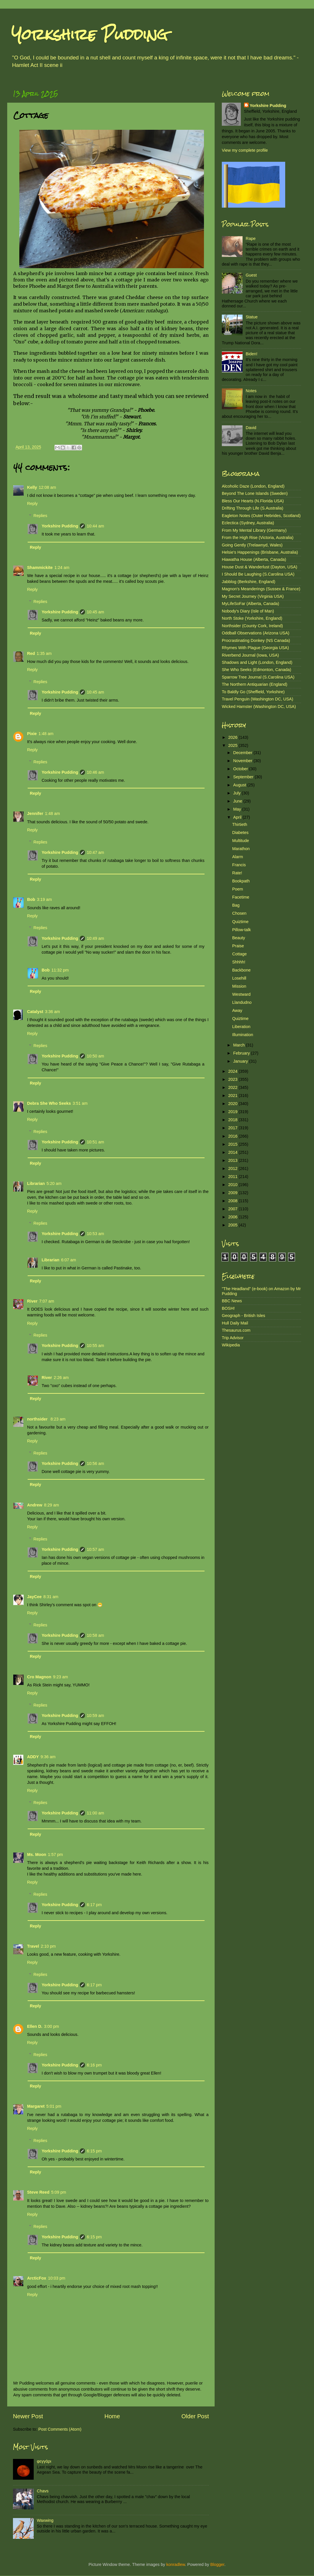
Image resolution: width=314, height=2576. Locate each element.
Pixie (32, 733)
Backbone (241, 970)
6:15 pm (94, 2151)
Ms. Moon (36, 1854)
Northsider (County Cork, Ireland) (252, 625)
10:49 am (95, 938)
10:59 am (95, 1715)
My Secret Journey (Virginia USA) (253, 596)
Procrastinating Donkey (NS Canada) (256, 640)
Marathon (241, 848)
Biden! (252, 354)
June (238, 801)
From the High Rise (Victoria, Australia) (257, 537)
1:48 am (46, 733)
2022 (233, 1087)
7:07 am (46, 1301)
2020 (233, 1103)
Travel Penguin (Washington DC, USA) (257, 699)
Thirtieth (239, 824)
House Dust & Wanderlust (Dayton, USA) (259, 567)
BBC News (232, 1301)
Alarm (237, 856)
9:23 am (60, 1677)
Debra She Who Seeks (49, 1103)
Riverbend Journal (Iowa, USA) (250, 655)
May (237, 809)
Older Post (195, 2416)
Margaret (36, 2106)
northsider (38, 1419)
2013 (233, 1160)
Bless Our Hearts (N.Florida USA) (253, 501)
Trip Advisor (232, 1337)
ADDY (33, 1756)
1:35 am (44, 653)
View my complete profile (245, 150)
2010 (233, 1184)
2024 (233, 1071)
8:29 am (51, 1505)
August (240, 785)
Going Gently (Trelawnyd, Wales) (252, 545)
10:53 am (95, 1233)
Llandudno (241, 1002)
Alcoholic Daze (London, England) (253, 486)
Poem (237, 889)
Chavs (43, 2491)
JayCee (34, 1596)
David (251, 427)
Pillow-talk (241, 929)
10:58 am (95, 1635)
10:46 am (95, 772)
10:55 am (95, 1345)
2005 (233, 1225)
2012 (233, 1168)
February (242, 1053)
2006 (233, 1217)
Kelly (32, 487)
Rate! (237, 873)
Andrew (34, 1505)
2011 (233, 1176)
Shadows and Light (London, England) (257, 662)
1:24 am (61, 567)
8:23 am (57, 1419)
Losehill (239, 978)
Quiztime (240, 921)
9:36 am (48, 1756)
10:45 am (95, 612)
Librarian (36, 1183)
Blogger (217, 2564)
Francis (239, 865)
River (32, 1301)
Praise (238, 946)
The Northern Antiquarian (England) (254, 684)
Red (31, 653)
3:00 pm (51, 2026)
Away (237, 1010)
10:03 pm (56, 2278)
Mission (239, 986)
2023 (233, 1079)
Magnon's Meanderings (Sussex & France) (261, 589)
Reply (32, 503)
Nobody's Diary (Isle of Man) (248, 611)
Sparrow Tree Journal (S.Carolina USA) (258, 677)
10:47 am (95, 852)
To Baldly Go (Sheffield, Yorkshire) (253, 691)
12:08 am (47, 487)
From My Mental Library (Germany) (254, 530)
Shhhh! (238, 962)
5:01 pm (53, 2106)
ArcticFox (36, 2278)
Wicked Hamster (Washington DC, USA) (259, 706)
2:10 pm (48, 1946)
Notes (251, 390)
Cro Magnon (39, 1677)
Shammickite (40, 567)
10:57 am (95, 1549)
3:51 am (80, 1103)
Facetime (240, 897)
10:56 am (95, 1463)
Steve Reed (38, 2192)
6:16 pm (94, 2065)
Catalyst (35, 1011)
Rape (251, 238)
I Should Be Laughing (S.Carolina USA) (258, 574)
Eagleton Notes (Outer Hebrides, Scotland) (261, 515)
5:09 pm (58, 2192)
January (241, 1061)
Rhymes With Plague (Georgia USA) (255, 647)
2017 (233, 1128)
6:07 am (68, 1260)
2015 (233, 1144)
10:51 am (95, 1142)
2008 (233, 1200)
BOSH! (228, 1308)
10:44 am (95, 526)
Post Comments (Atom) (60, 2429)
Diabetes (240, 832)
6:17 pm (94, 1904)
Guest (251, 275)
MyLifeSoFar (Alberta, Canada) (250, 603)
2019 (233, 1111)
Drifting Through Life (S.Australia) (252, 508)
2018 (233, 1119)
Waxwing (45, 2520)
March (239, 1045)
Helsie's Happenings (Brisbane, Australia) (260, 552)
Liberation (241, 1026)
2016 (233, 1136)
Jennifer (35, 813)
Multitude (240, 840)
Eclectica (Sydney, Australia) (248, 523)
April (238, 817)
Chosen (239, 913)
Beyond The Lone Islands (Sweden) (255, 493)
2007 (233, 1209)
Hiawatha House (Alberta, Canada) (254, 559)
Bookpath (241, 881)
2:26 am (61, 1377)
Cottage (239, 954)
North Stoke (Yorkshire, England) (252, 618)
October (241, 768)
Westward (241, 994)
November (243, 760)
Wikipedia (231, 1345)
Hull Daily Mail (235, 1323)
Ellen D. (34, 2026)
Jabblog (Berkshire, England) (248, 581)
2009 (233, 1192)
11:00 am (95, 1813)
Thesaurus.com (236, 1330)
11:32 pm (60, 970)
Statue (252, 317)
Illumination (242, 1034)
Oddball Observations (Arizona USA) (255, 633)
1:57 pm (55, 1854)
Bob (31, 899)
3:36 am (52, 1011)
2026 (233, 737)
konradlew (175, 2564)
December (243, 752)
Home (112, 2416)
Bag (236, 905)
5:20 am (54, 1183)
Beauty (238, 937)
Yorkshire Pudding (90, 34)
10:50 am (95, 1056)
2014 (233, 1152)
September (244, 777)
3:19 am (44, 899)
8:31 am (50, 1596)
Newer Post (28, 2416)
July (237, 793)
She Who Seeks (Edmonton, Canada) (256, 669)
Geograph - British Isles (243, 1315)
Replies (40, 515)
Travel (33, 1946)
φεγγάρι (44, 2461)
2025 (233, 745)
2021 (233, 1095)
